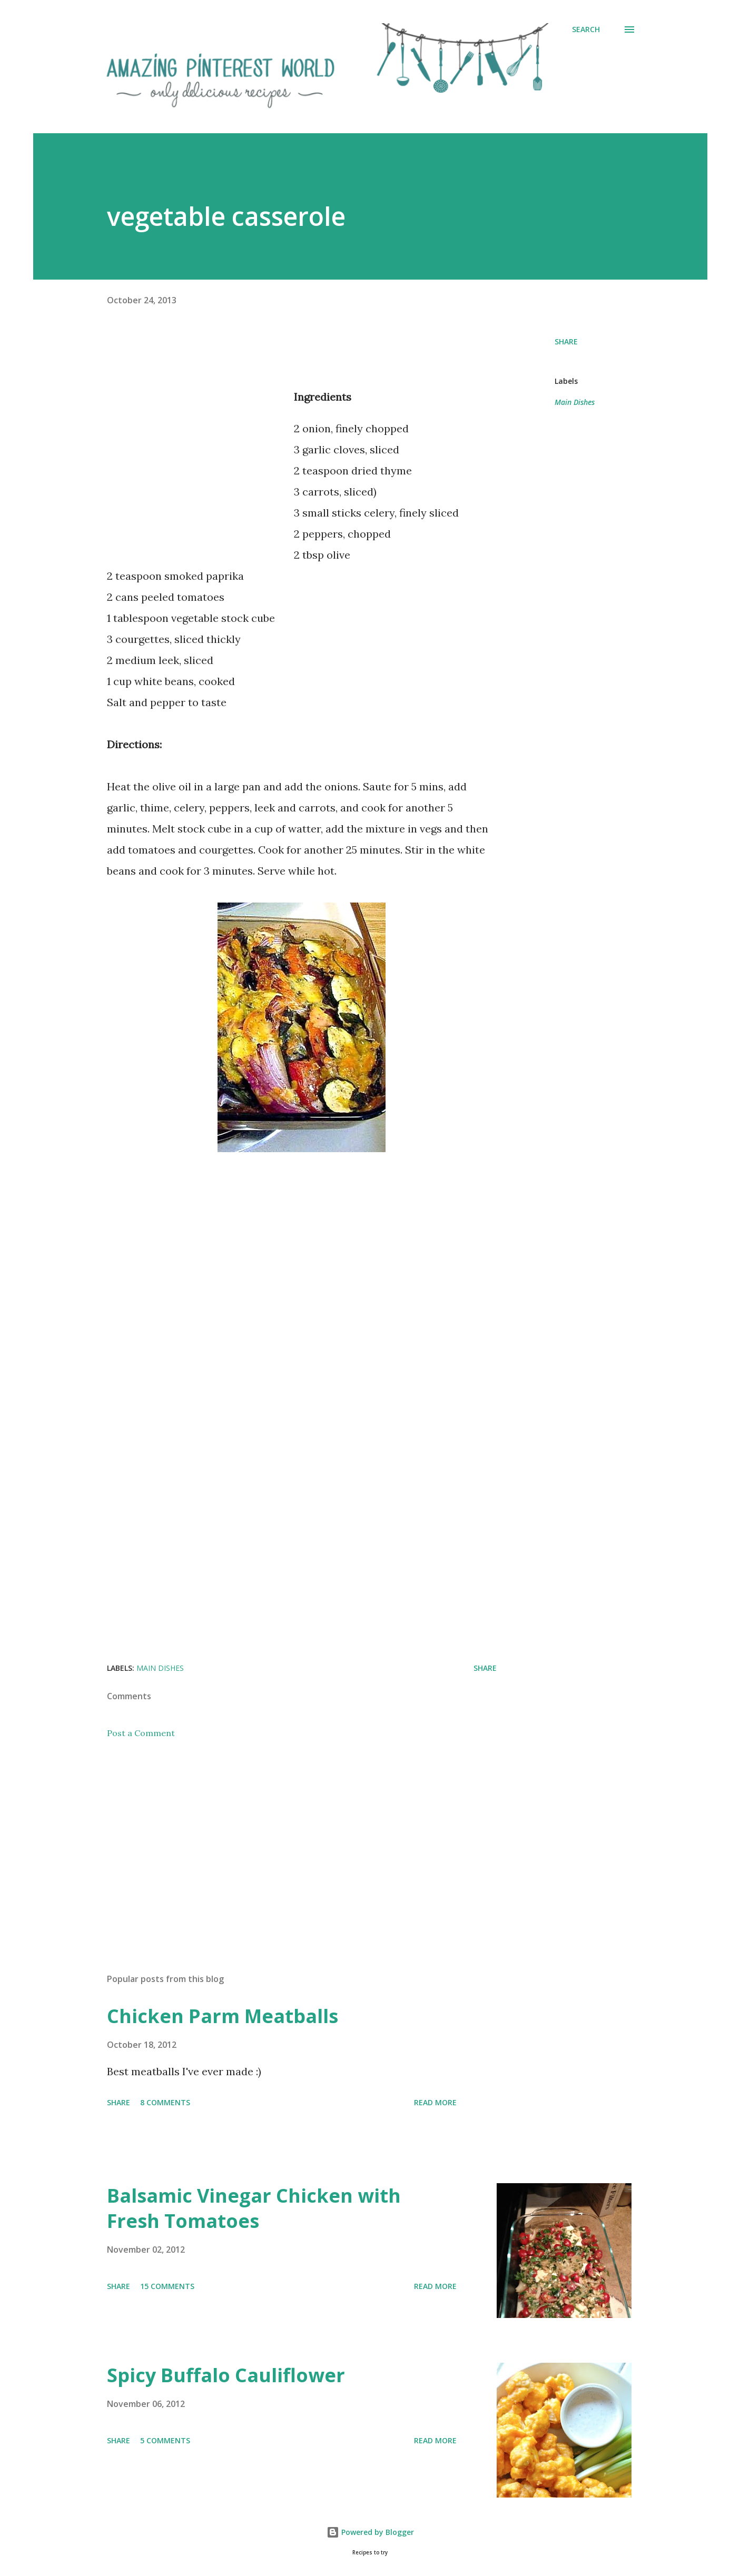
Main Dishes (575, 402)
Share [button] (566, 341)
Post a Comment (141, 1733)
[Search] (586, 29)
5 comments (165, 2440)
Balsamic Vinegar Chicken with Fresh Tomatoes (254, 2208)
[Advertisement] (195, 470)
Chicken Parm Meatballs (222, 2016)
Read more (435, 2102)
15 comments (167, 2286)
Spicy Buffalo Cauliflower (226, 2375)
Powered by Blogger (370, 2532)
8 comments (165, 2102)
